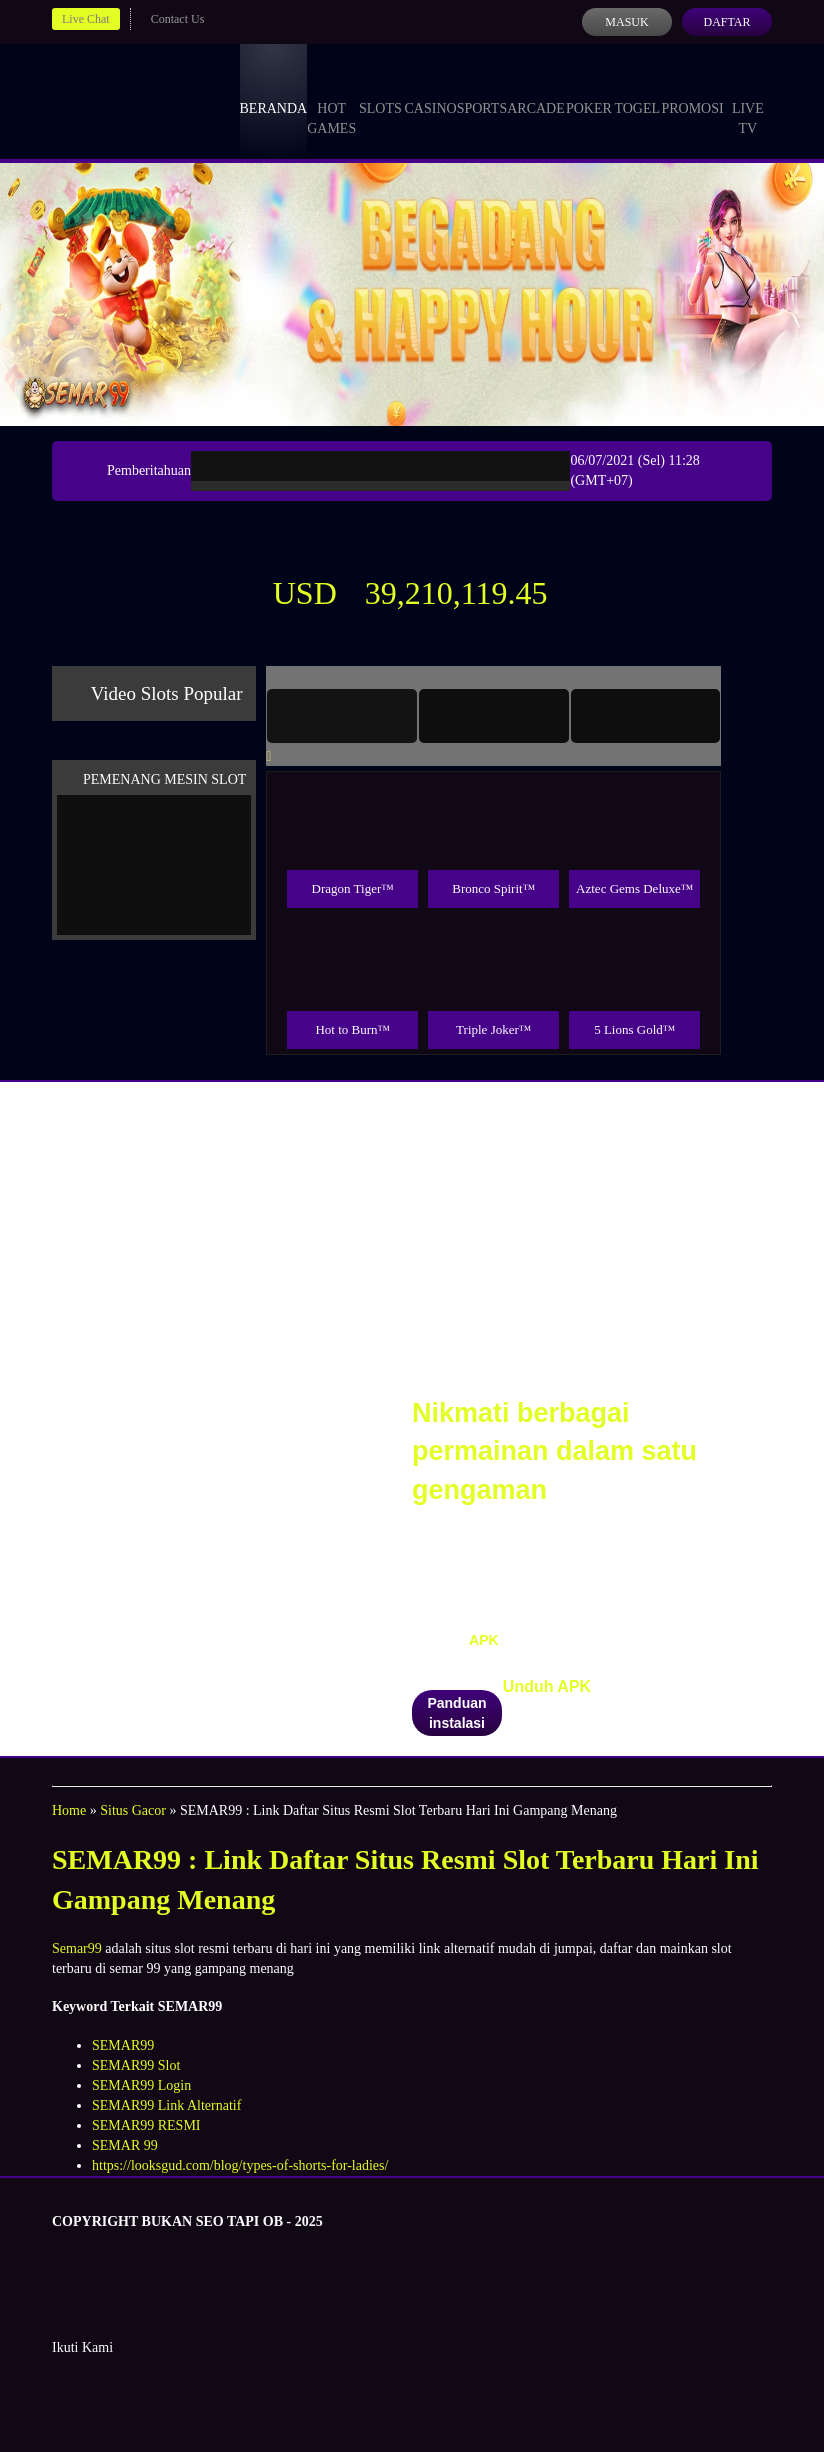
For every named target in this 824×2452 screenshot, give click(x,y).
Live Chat (86, 19)
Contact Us (178, 19)
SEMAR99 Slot (136, 2065)
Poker (589, 90)
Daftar (726, 22)
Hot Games (331, 100)
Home (69, 1810)
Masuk (626, 22)
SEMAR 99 (125, 2145)
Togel (637, 90)
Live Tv (748, 100)
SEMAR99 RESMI (146, 2125)
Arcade (536, 90)
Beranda (274, 90)
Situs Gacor (133, 1810)
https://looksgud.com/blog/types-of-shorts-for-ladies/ (240, 2165)
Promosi (692, 90)
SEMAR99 (123, 2045)
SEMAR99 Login (141, 2085)
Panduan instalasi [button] (456, 1713)
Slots (380, 90)
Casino (431, 90)
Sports (482, 90)
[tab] (342, 716)
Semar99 (77, 1948)
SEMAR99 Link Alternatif (166, 2105)
